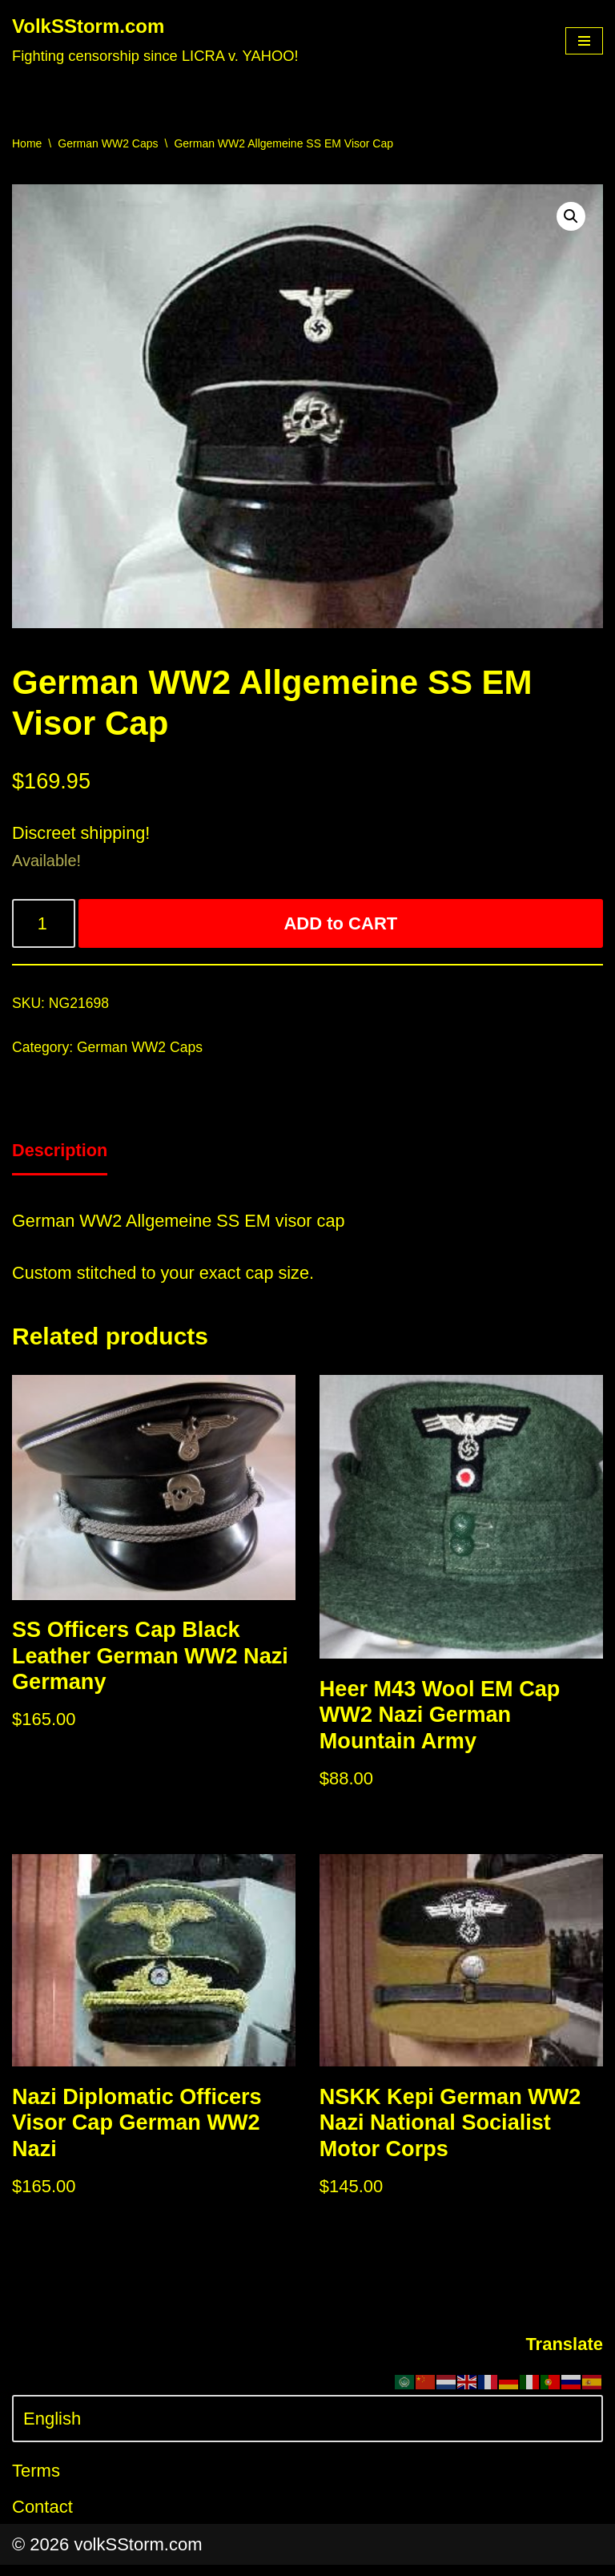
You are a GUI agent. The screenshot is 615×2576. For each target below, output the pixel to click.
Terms (36, 2482)
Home (27, 143)
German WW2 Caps (108, 143)
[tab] (60, 1155)
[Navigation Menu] (584, 40)
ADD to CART (341, 926)
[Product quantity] (44, 925)
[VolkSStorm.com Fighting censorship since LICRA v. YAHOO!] (155, 41)
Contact (42, 2518)
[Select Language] (307, 2429)
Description (60, 1154)
